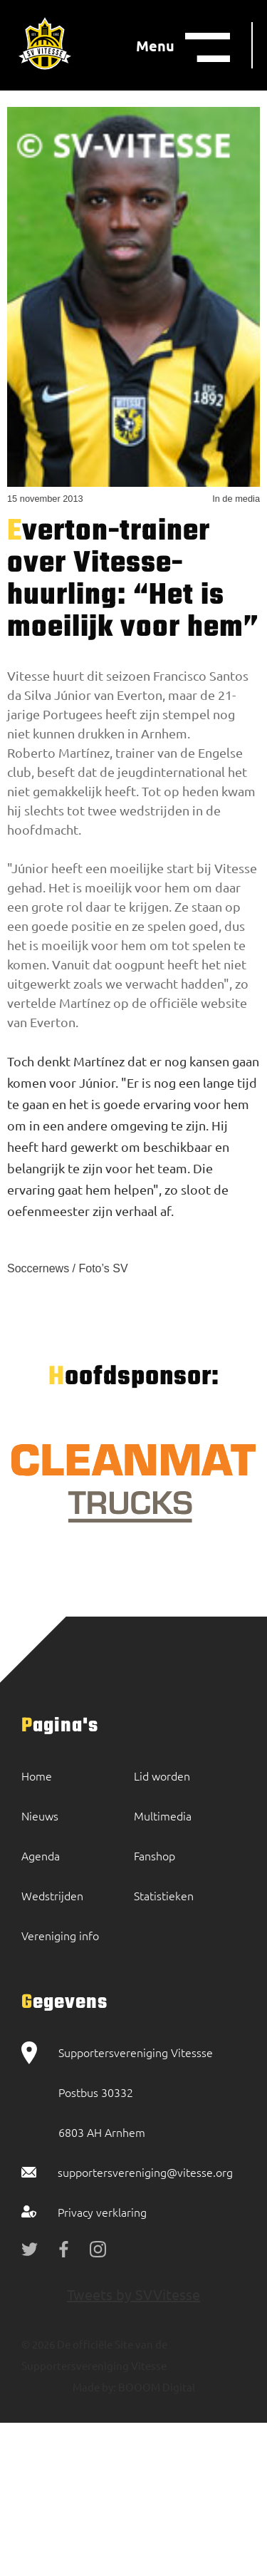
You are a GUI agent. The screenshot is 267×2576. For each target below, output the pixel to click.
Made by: (94, 2387)
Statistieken (164, 1895)
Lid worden (162, 1775)
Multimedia (163, 1815)
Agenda (40, 1855)
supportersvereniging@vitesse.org (145, 2172)
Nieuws (39, 1815)
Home (36, 1775)
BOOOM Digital (155, 2387)
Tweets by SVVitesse (133, 2294)
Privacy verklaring (102, 2212)
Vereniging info (60, 1935)
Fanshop (154, 1855)
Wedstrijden (52, 1895)
